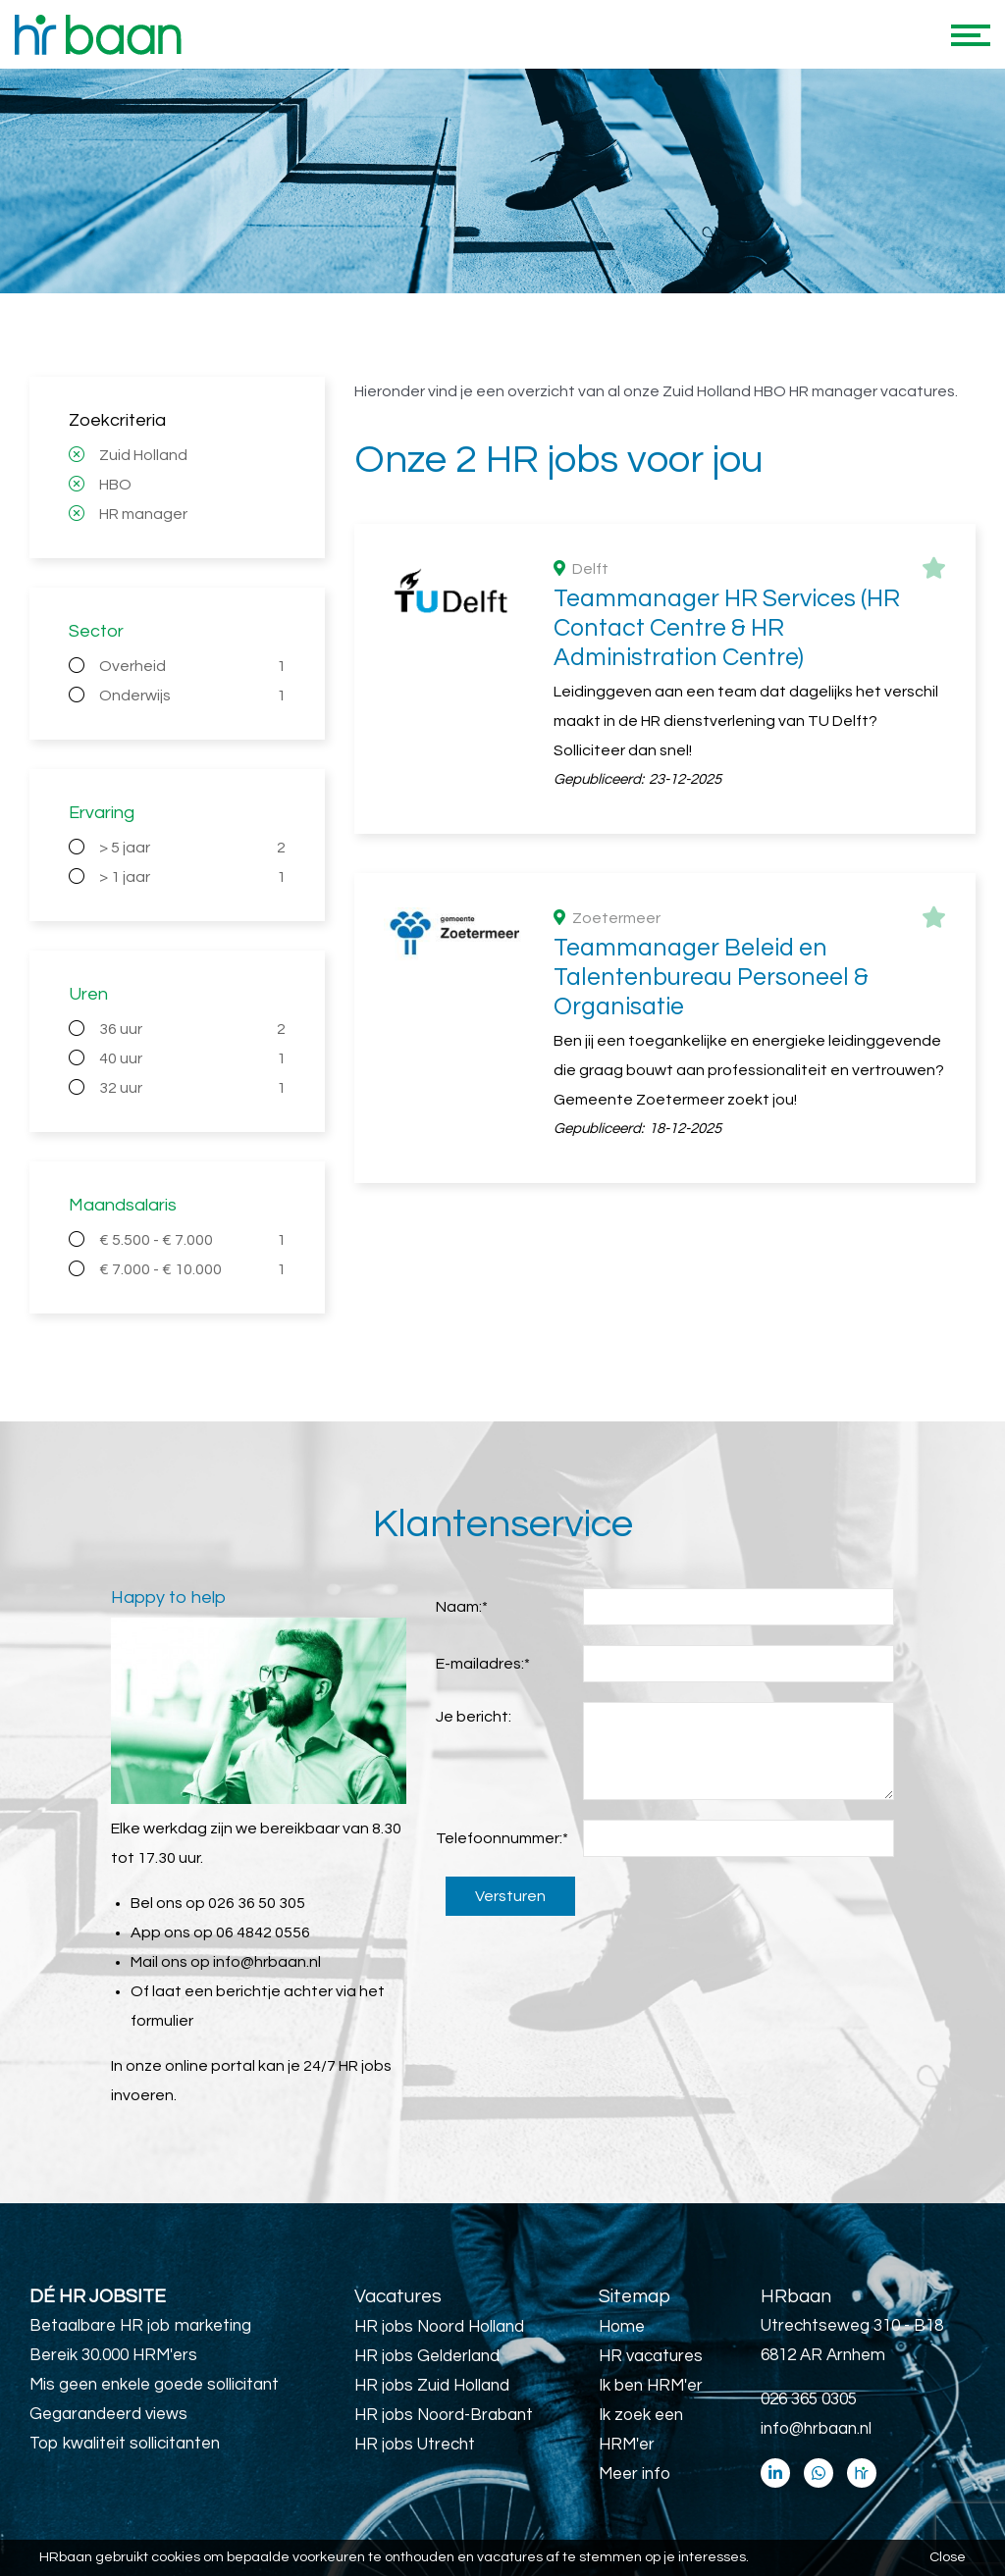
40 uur (192, 1058)
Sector (96, 631)
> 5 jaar (192, 847)
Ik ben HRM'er (651, 2386)
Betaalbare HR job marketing (140, 2326)
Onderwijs (192, 695)
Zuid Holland (143, 455)
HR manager (143, 514)
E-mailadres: (483, 1664)
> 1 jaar (192, 877)
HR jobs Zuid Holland (431, 2386)
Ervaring (101, 812)
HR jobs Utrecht (414, 2444)
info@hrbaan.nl (267, 1962)
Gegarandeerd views (108, 2414)
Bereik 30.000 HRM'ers (113, 2355)
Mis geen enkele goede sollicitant (154, 2385)
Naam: (462, 1607)
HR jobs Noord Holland (439, 2327)
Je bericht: (473, 1717)
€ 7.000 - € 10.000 (192, 1269)
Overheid (192, 666)
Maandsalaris (123, 1205)
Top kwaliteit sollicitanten (124, 2443)
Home (622, 2327)
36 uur (192, 1029)
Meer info (634, 2474)
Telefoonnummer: (502, 1838)
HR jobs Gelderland (427, 2356)
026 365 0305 (809, 2399)
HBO (115, 484)
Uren (88, 994)
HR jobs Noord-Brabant (443, 2415)
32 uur (192, 1088)
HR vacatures (651, 2356)
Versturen (510, 1896)
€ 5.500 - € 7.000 (192, 1240)
